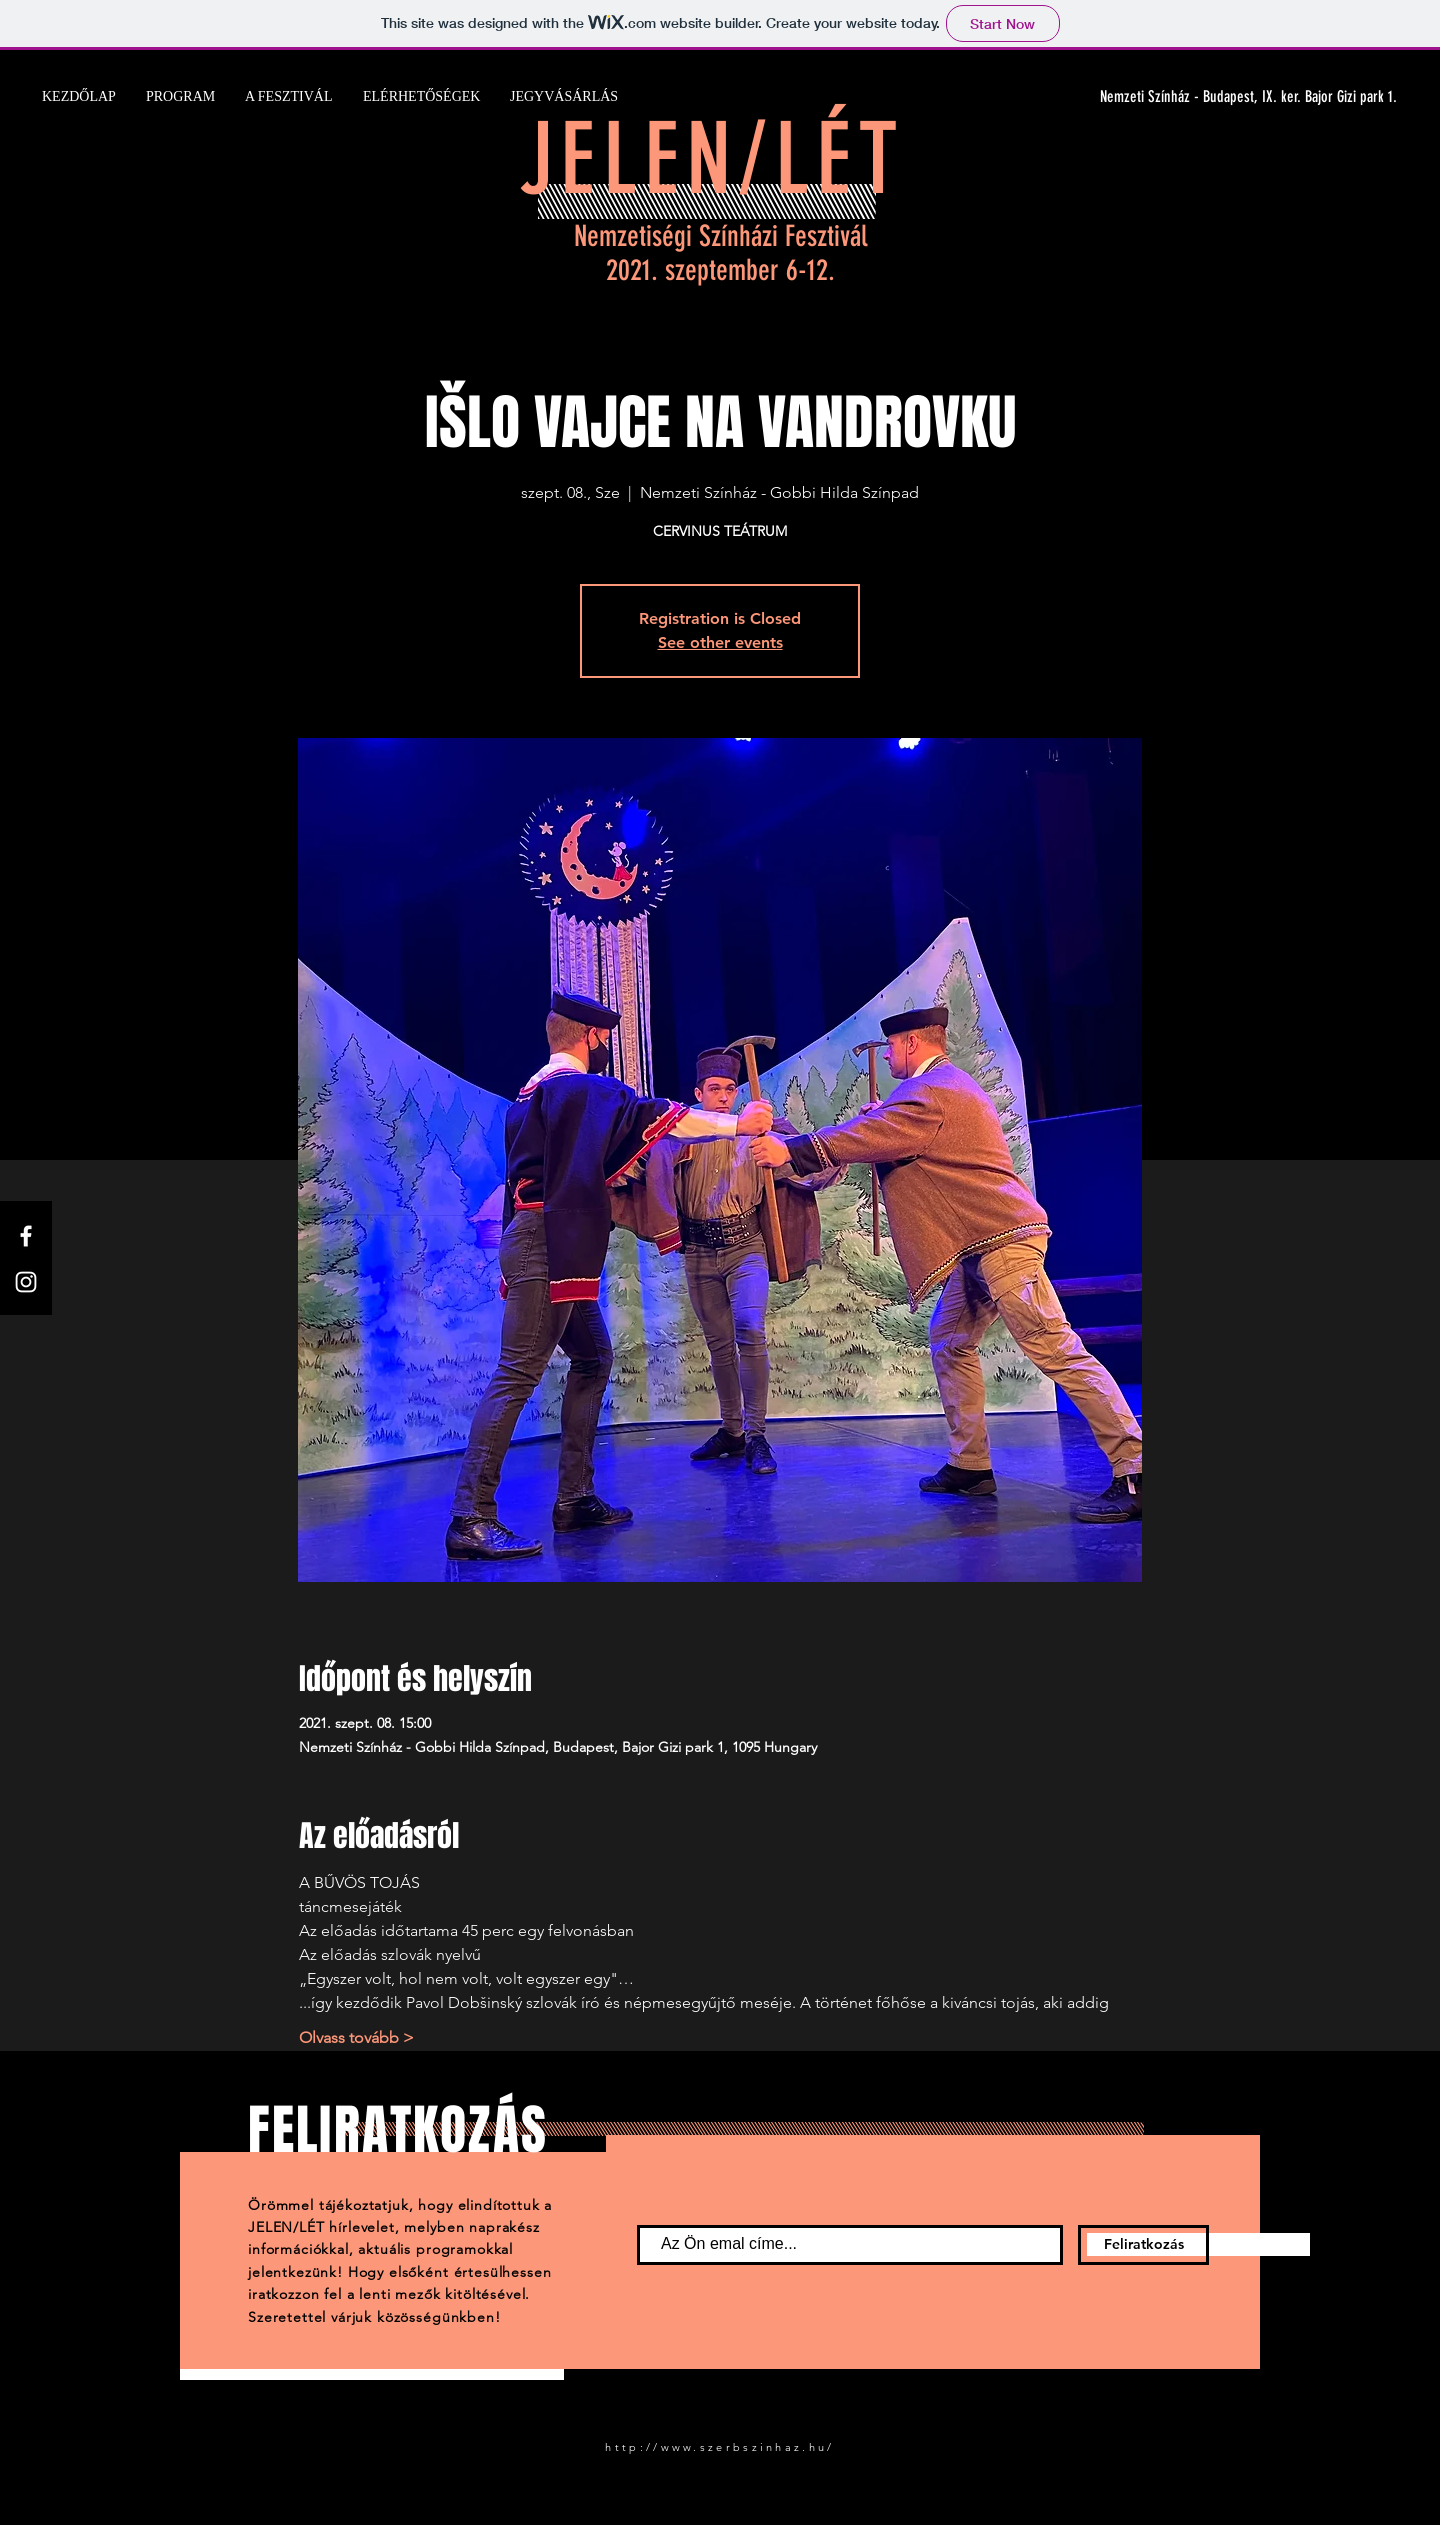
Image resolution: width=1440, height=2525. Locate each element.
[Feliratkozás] (1143, 2245)
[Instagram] (26, 1282)
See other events (720, 642)
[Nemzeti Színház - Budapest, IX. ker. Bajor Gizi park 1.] (1208, 97)
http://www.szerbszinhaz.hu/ (719, 2447)
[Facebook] (26, 1236)
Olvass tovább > (356, 2037)
